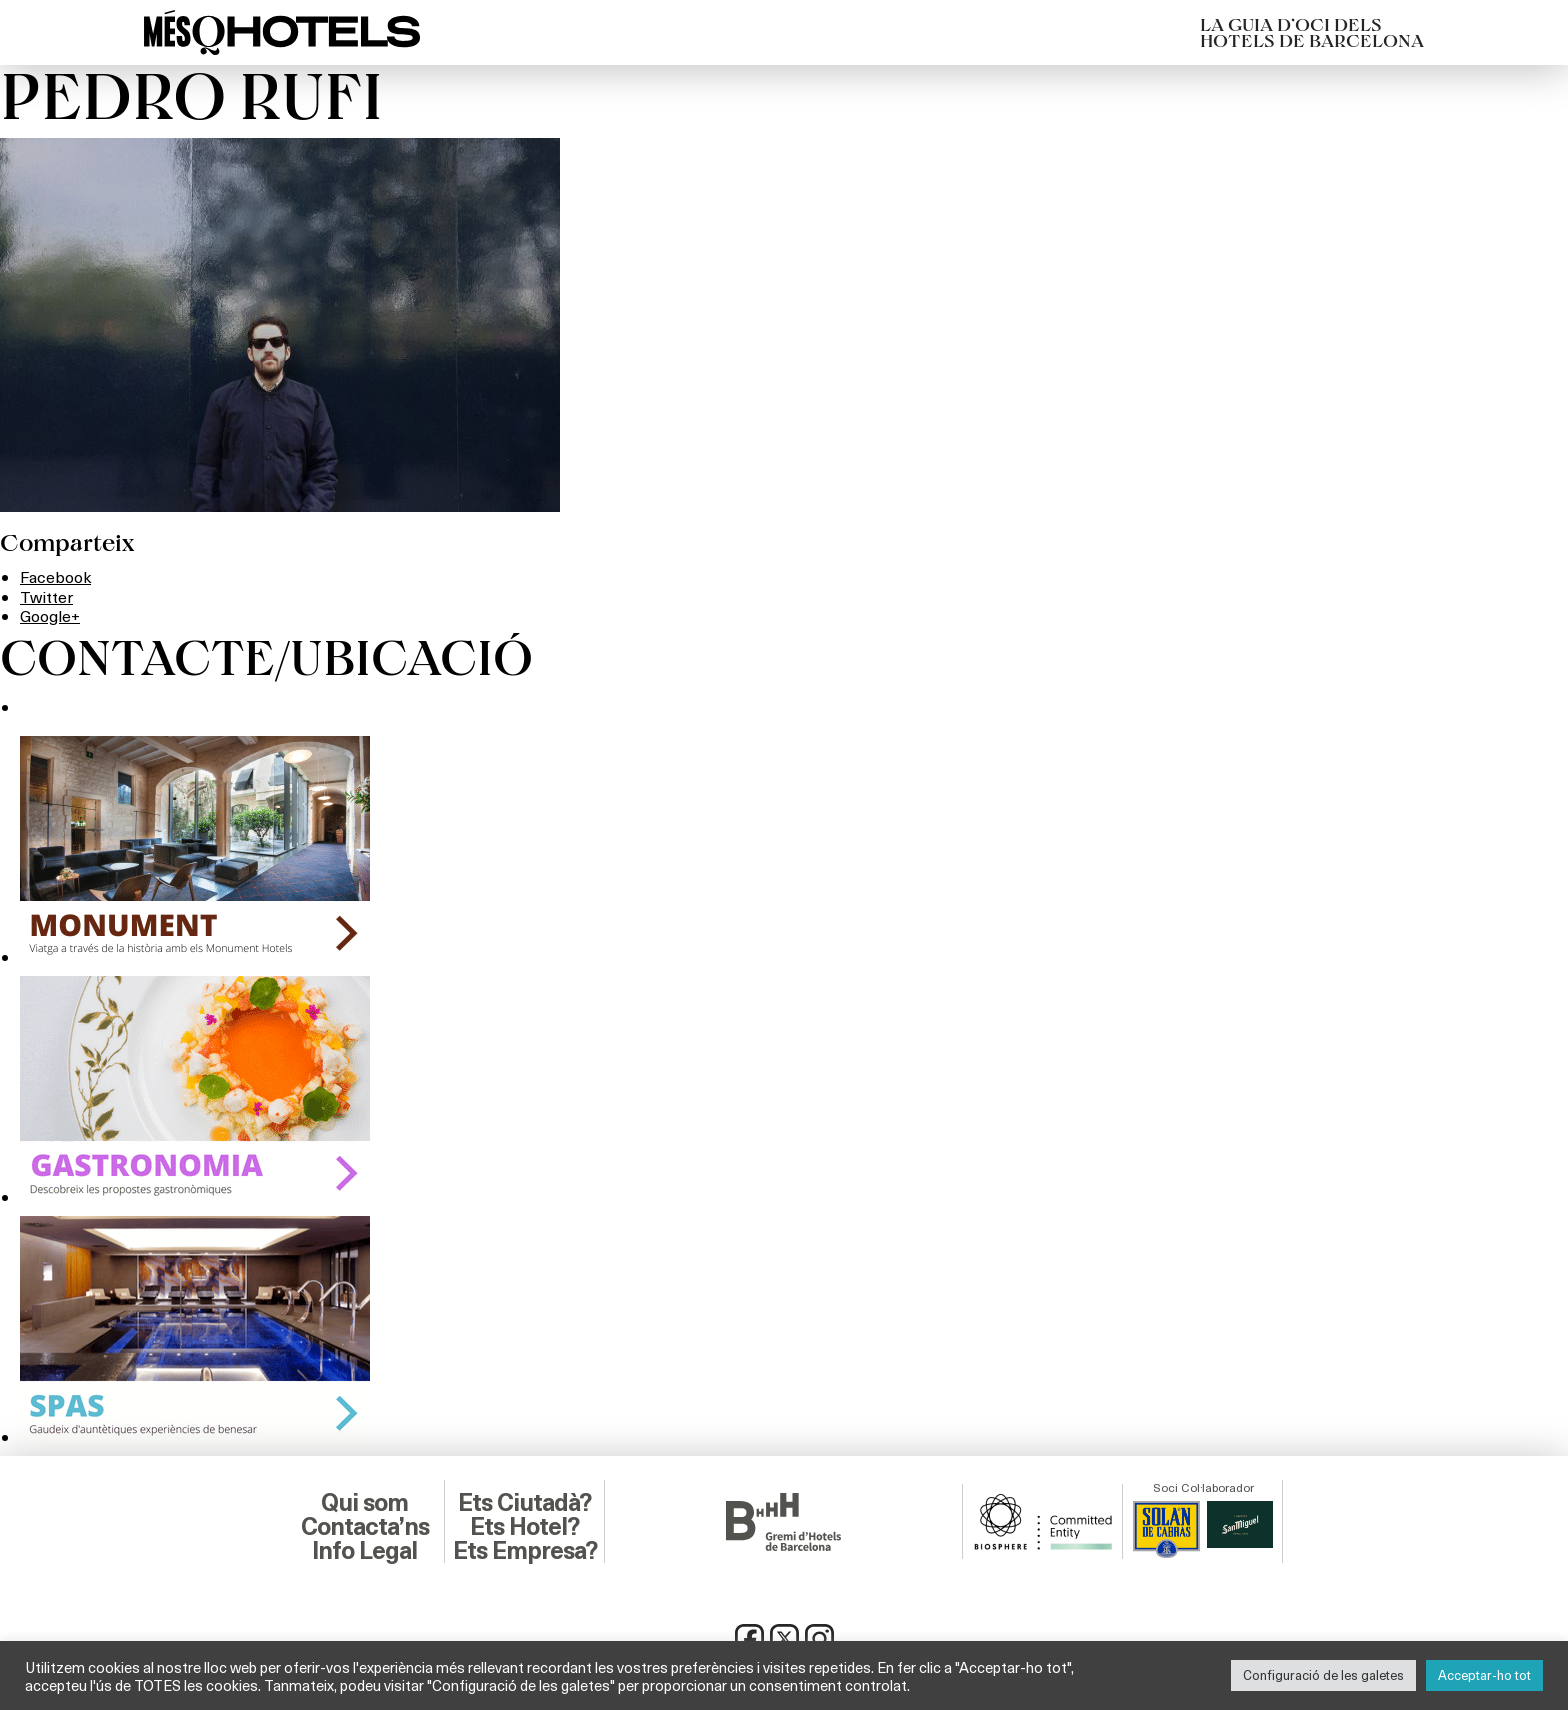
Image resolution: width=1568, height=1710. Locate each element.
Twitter (46, 596)
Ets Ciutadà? (524, 1503)
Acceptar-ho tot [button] (1484, 1675)
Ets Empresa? (525, 1551)
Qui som (364, 1503)
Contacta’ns (365, 1527)
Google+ (50, 615)
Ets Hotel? (524, 1527)
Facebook (55, 576)
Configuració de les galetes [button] (1323, 1675)
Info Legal (364, 1551)
